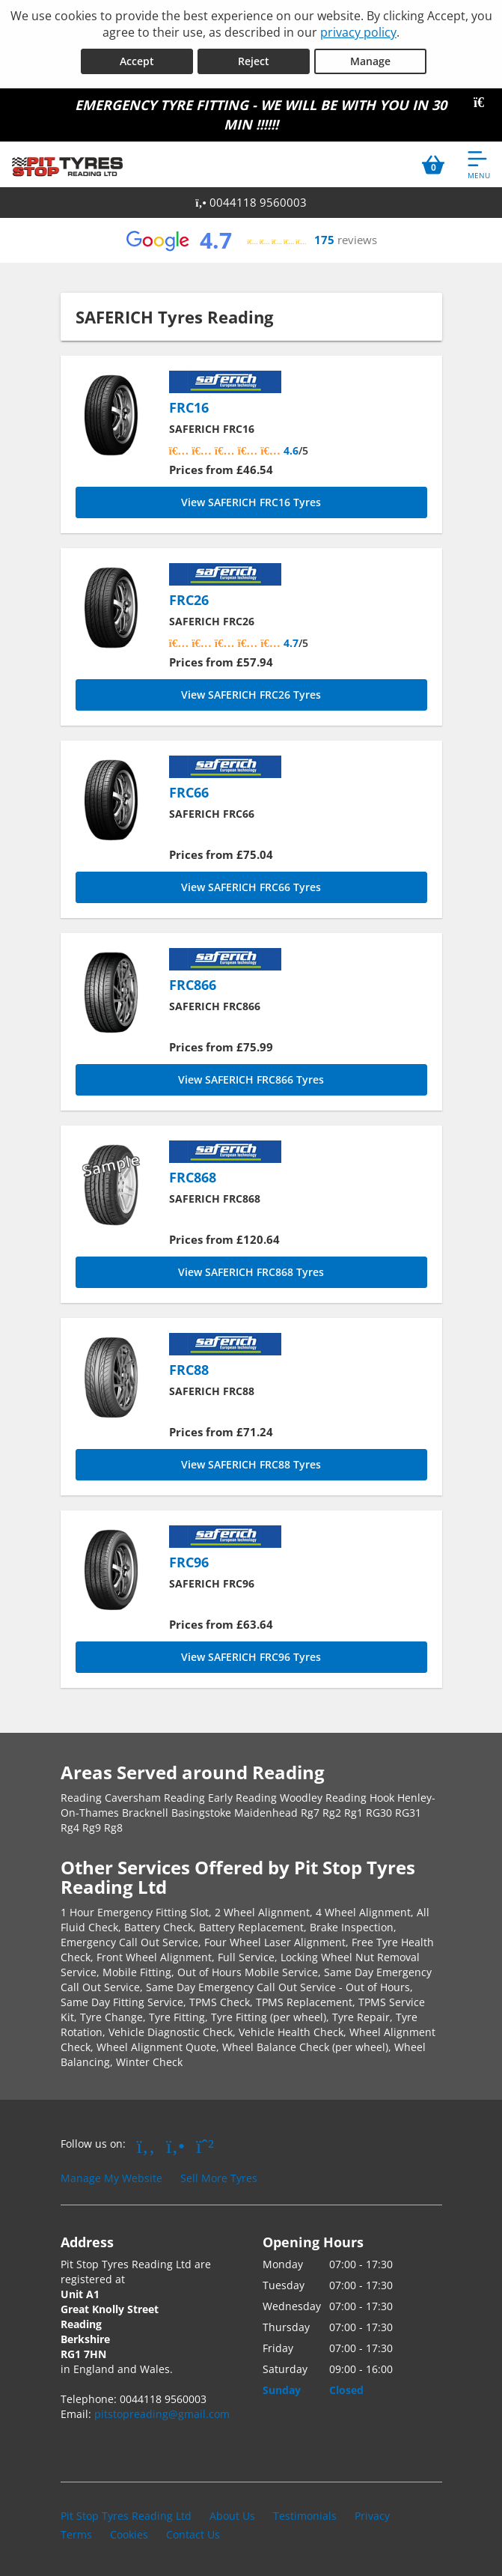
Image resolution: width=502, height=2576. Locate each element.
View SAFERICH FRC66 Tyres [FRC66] (251, 887)
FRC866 (192, 985)
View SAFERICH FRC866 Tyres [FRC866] (251, 1079)
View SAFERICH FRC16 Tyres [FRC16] (251, 502)
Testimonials (305, 2516)
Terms (76, 2534)
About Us (232, 2516)
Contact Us (193, 2534)
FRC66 (189, 792)
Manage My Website (111, 2178)
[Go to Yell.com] (175, 2145)
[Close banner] (484, 102)
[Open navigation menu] (479, 164)
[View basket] (433, 164)
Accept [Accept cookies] (137, 61)
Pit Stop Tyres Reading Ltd (126, 2516)
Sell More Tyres (218, 2178)
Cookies (129, 2534)
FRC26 (189, 600)
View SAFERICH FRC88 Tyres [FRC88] (251, 1464)
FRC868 (192, 1177)
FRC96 (189, 1562)
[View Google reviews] (250, 240)
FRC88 (189, 1370)
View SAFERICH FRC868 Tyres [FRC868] (251, 1272)
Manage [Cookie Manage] (370, 61)
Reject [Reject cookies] (253, 61)
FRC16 (189, 407)
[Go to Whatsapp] (205, 2145)
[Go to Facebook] (146, 2145)
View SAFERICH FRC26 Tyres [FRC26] (251, 694)
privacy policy (358, 32)
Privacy (372, 2516)
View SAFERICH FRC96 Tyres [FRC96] (251, 1657)
